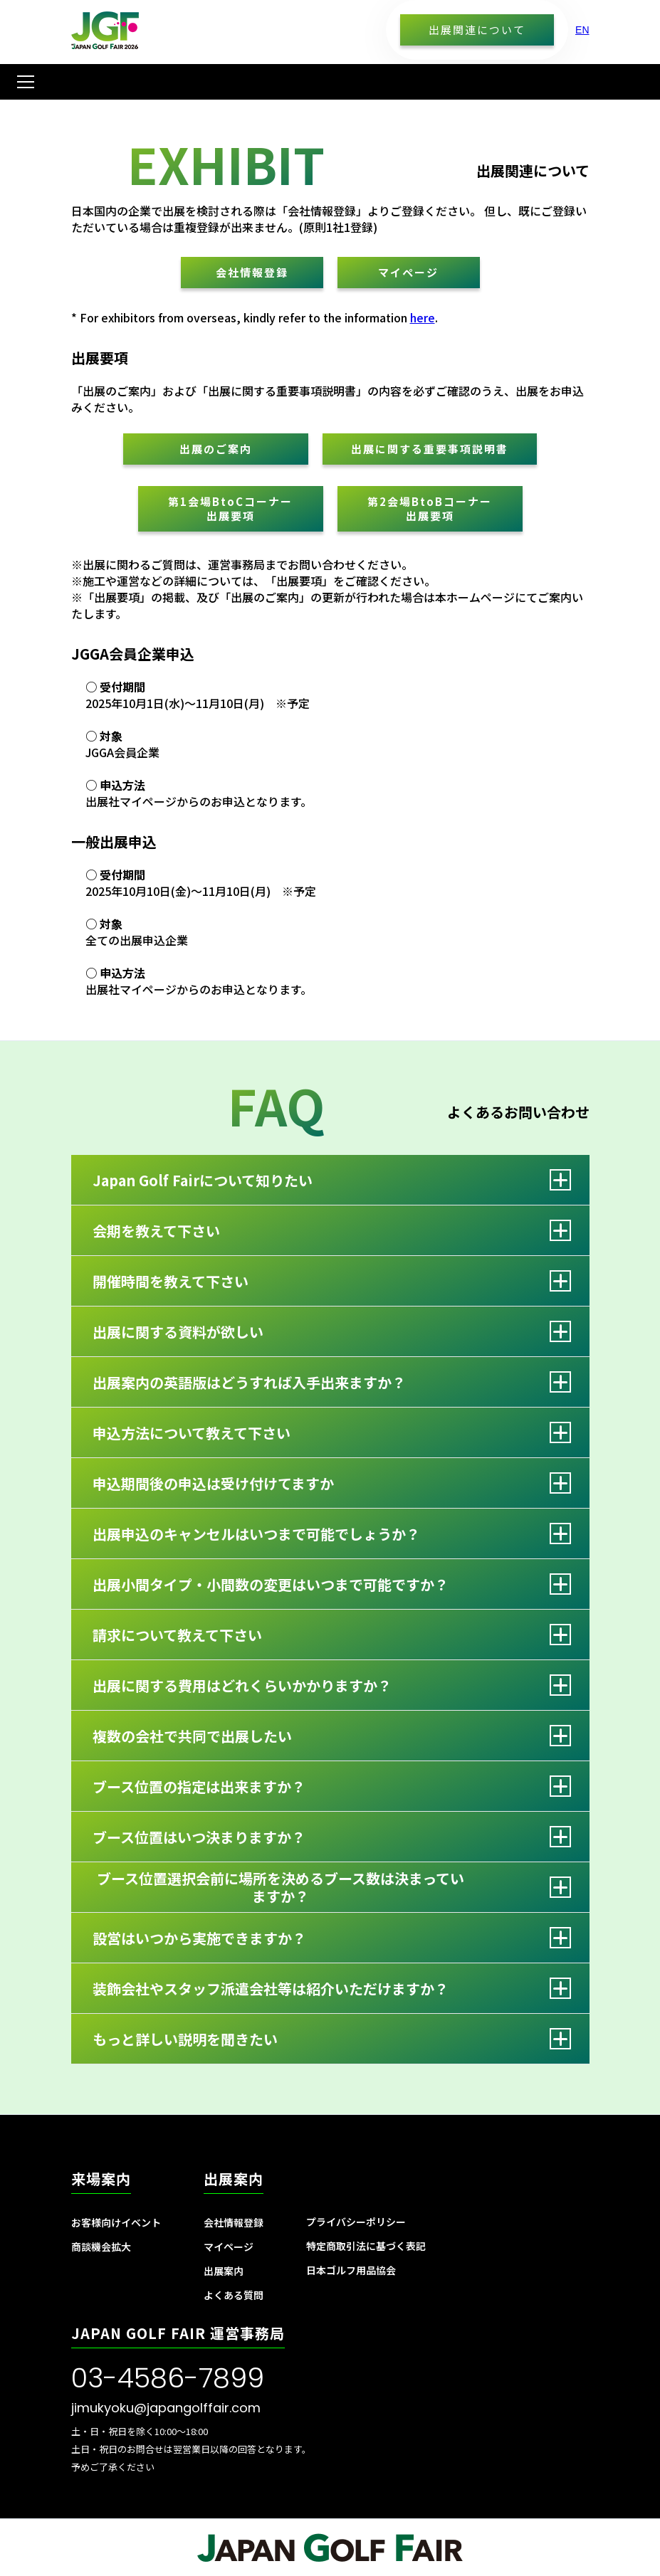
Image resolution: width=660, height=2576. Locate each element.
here (422, 317)
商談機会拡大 (101, 2246)
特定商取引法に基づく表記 (366, 2246)
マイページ (408, 272)
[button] (23, 82)
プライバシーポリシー (356, 2221)
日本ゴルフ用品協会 (351, 2270)
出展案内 (223, 2270)
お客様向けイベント (116, 2222)
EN (582, 30)
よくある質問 (233, 2295)
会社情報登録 (252, 272)
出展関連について (477, 29)
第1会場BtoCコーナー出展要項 (230, 508)
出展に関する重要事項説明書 (429, 448)
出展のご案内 (215, 448)
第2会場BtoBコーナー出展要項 (429, 508)
